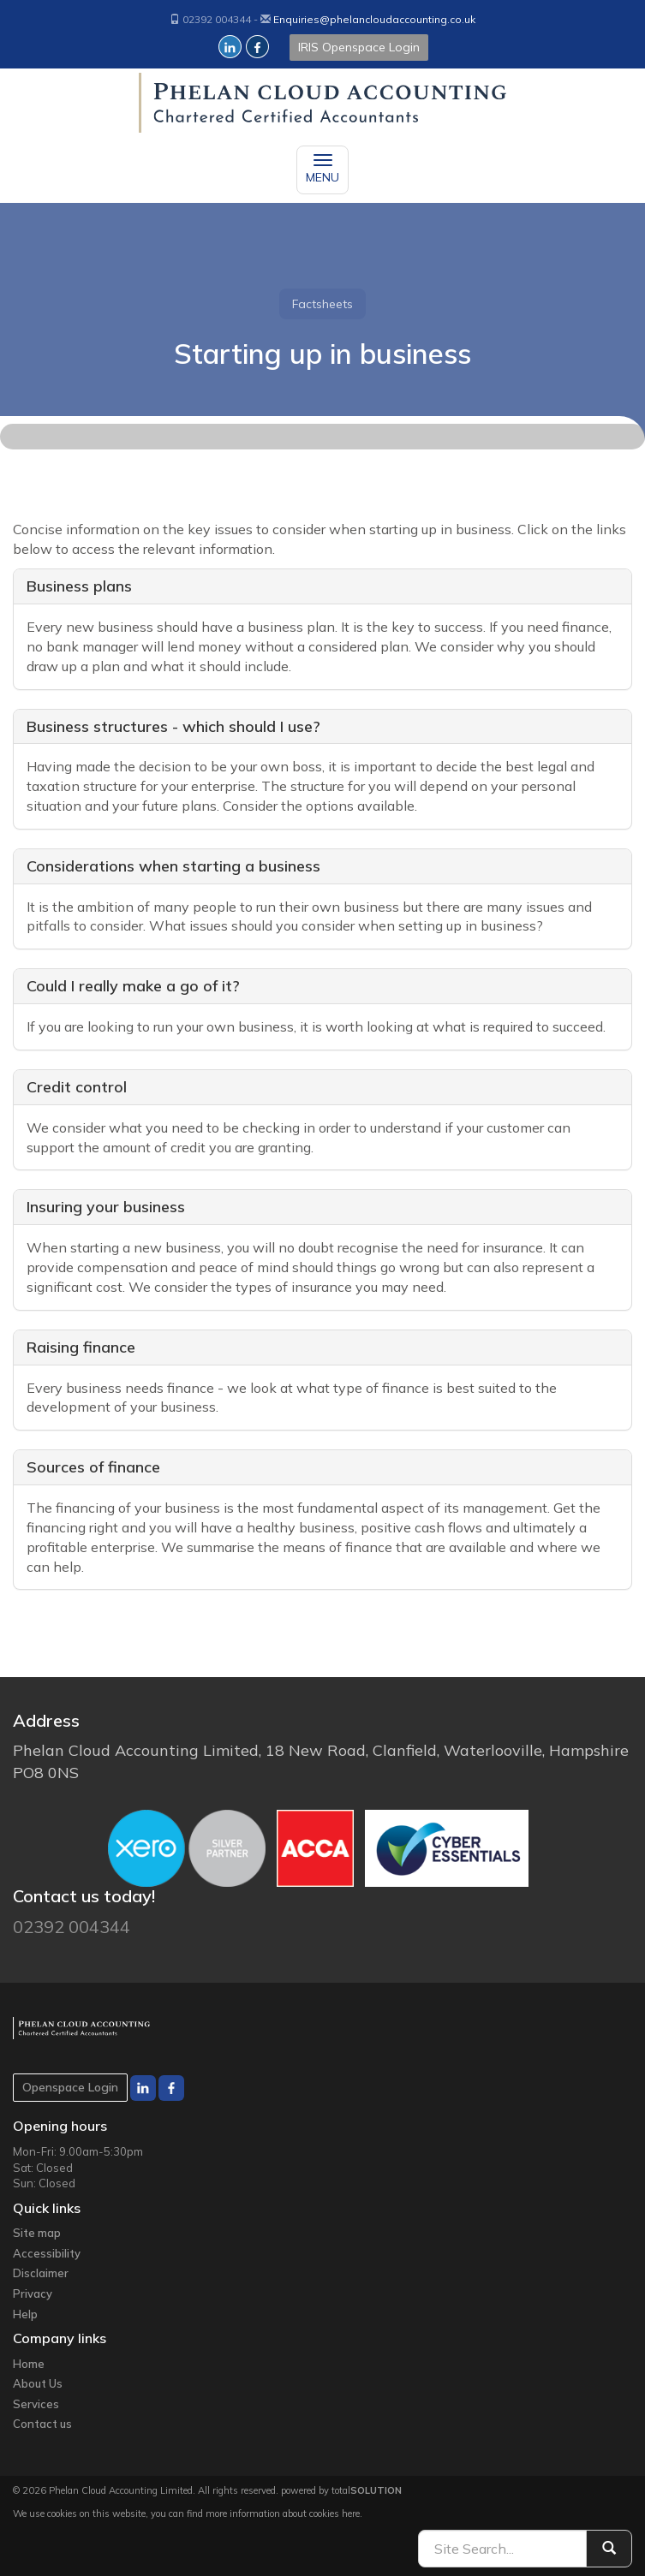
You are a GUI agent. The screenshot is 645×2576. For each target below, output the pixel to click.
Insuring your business (106, 1207)
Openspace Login (70, 2087)
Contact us (42, 2423)
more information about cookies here (283, 2513)
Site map (37, 2233)
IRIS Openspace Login (359, 47)
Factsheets (322, 304)
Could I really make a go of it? (133, 986)
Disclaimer (41, 2273)
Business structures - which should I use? (173, 726)
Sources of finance (93, 1467)
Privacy (32, 2293)
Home (29, 2364)
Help (25, 2314)
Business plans (79, 586)
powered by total (341, 2490)
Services (36, 2404)
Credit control (77, 1087)
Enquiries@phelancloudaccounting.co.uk (374, 19)
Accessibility (47, 2253)
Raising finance (81, 1347)
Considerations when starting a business (173, 866)
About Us (38, 2383)
